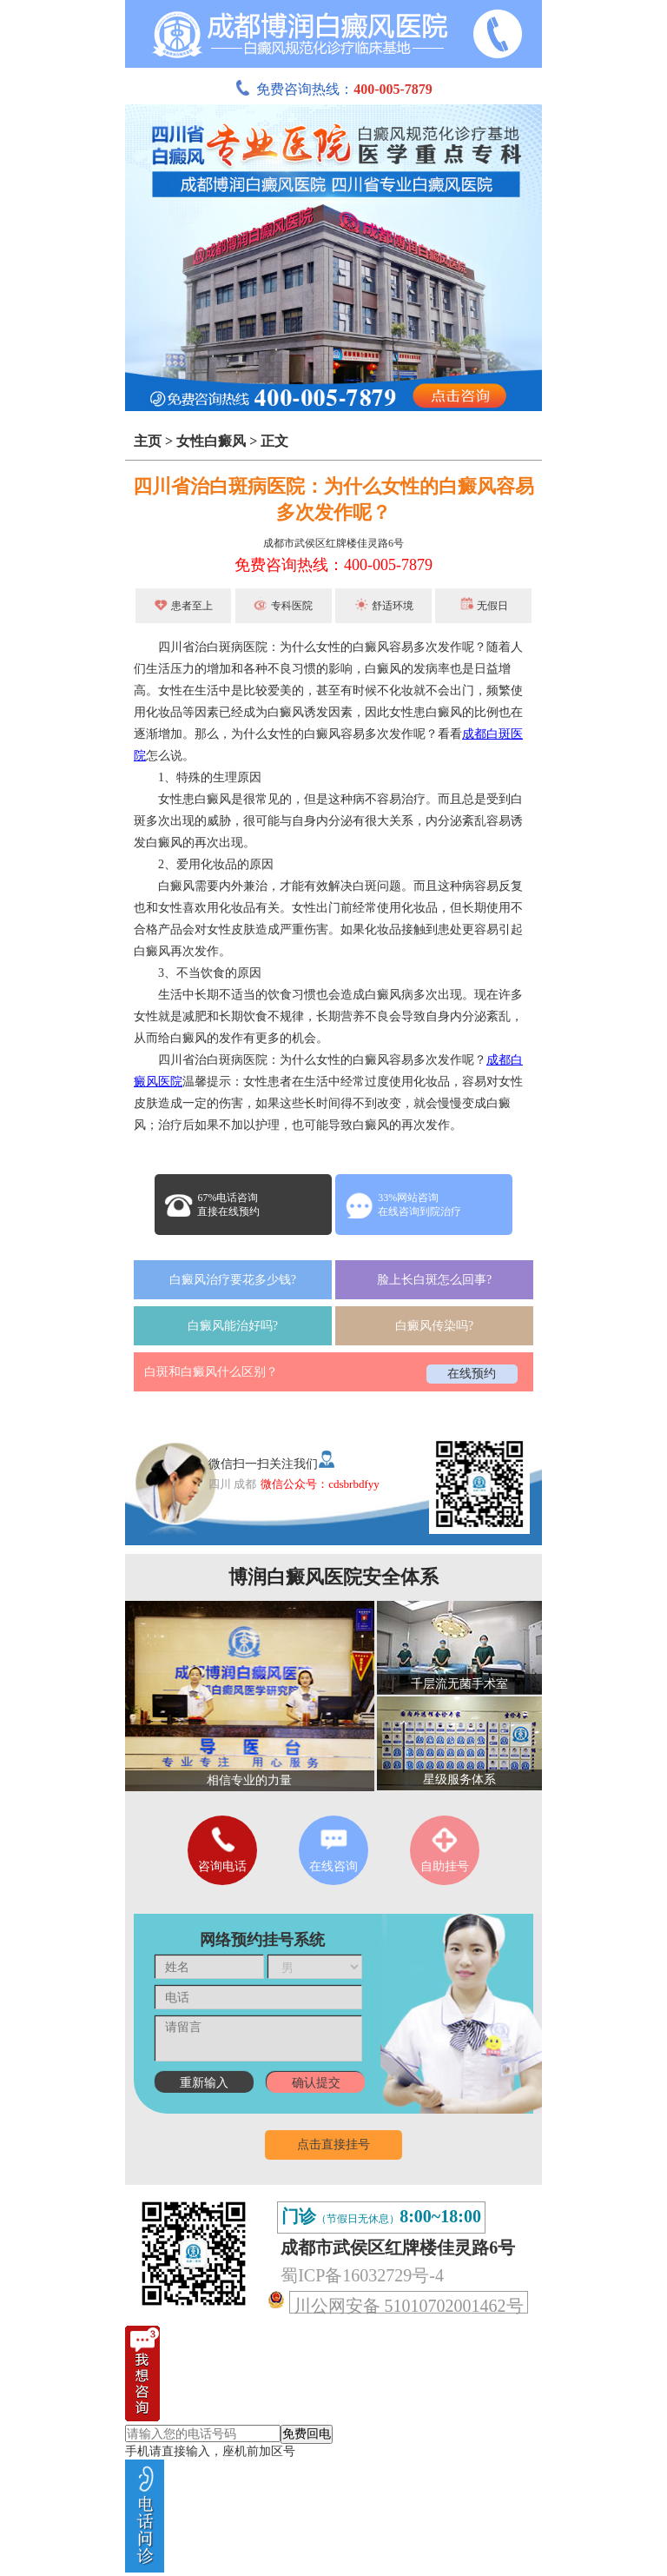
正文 (274, 441)
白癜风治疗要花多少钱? (232, 1279)
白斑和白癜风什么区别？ (211, 1371)
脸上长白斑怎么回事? (434, 1279)
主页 (148, 441)
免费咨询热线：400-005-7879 (333, 565)
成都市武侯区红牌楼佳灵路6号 (333, 543)
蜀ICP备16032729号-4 (362, 2275)
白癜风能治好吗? (233, 1325)
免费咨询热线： (333, 89)
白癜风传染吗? (434, 1325)
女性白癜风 (211, 441)
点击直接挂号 (333, 2144)
